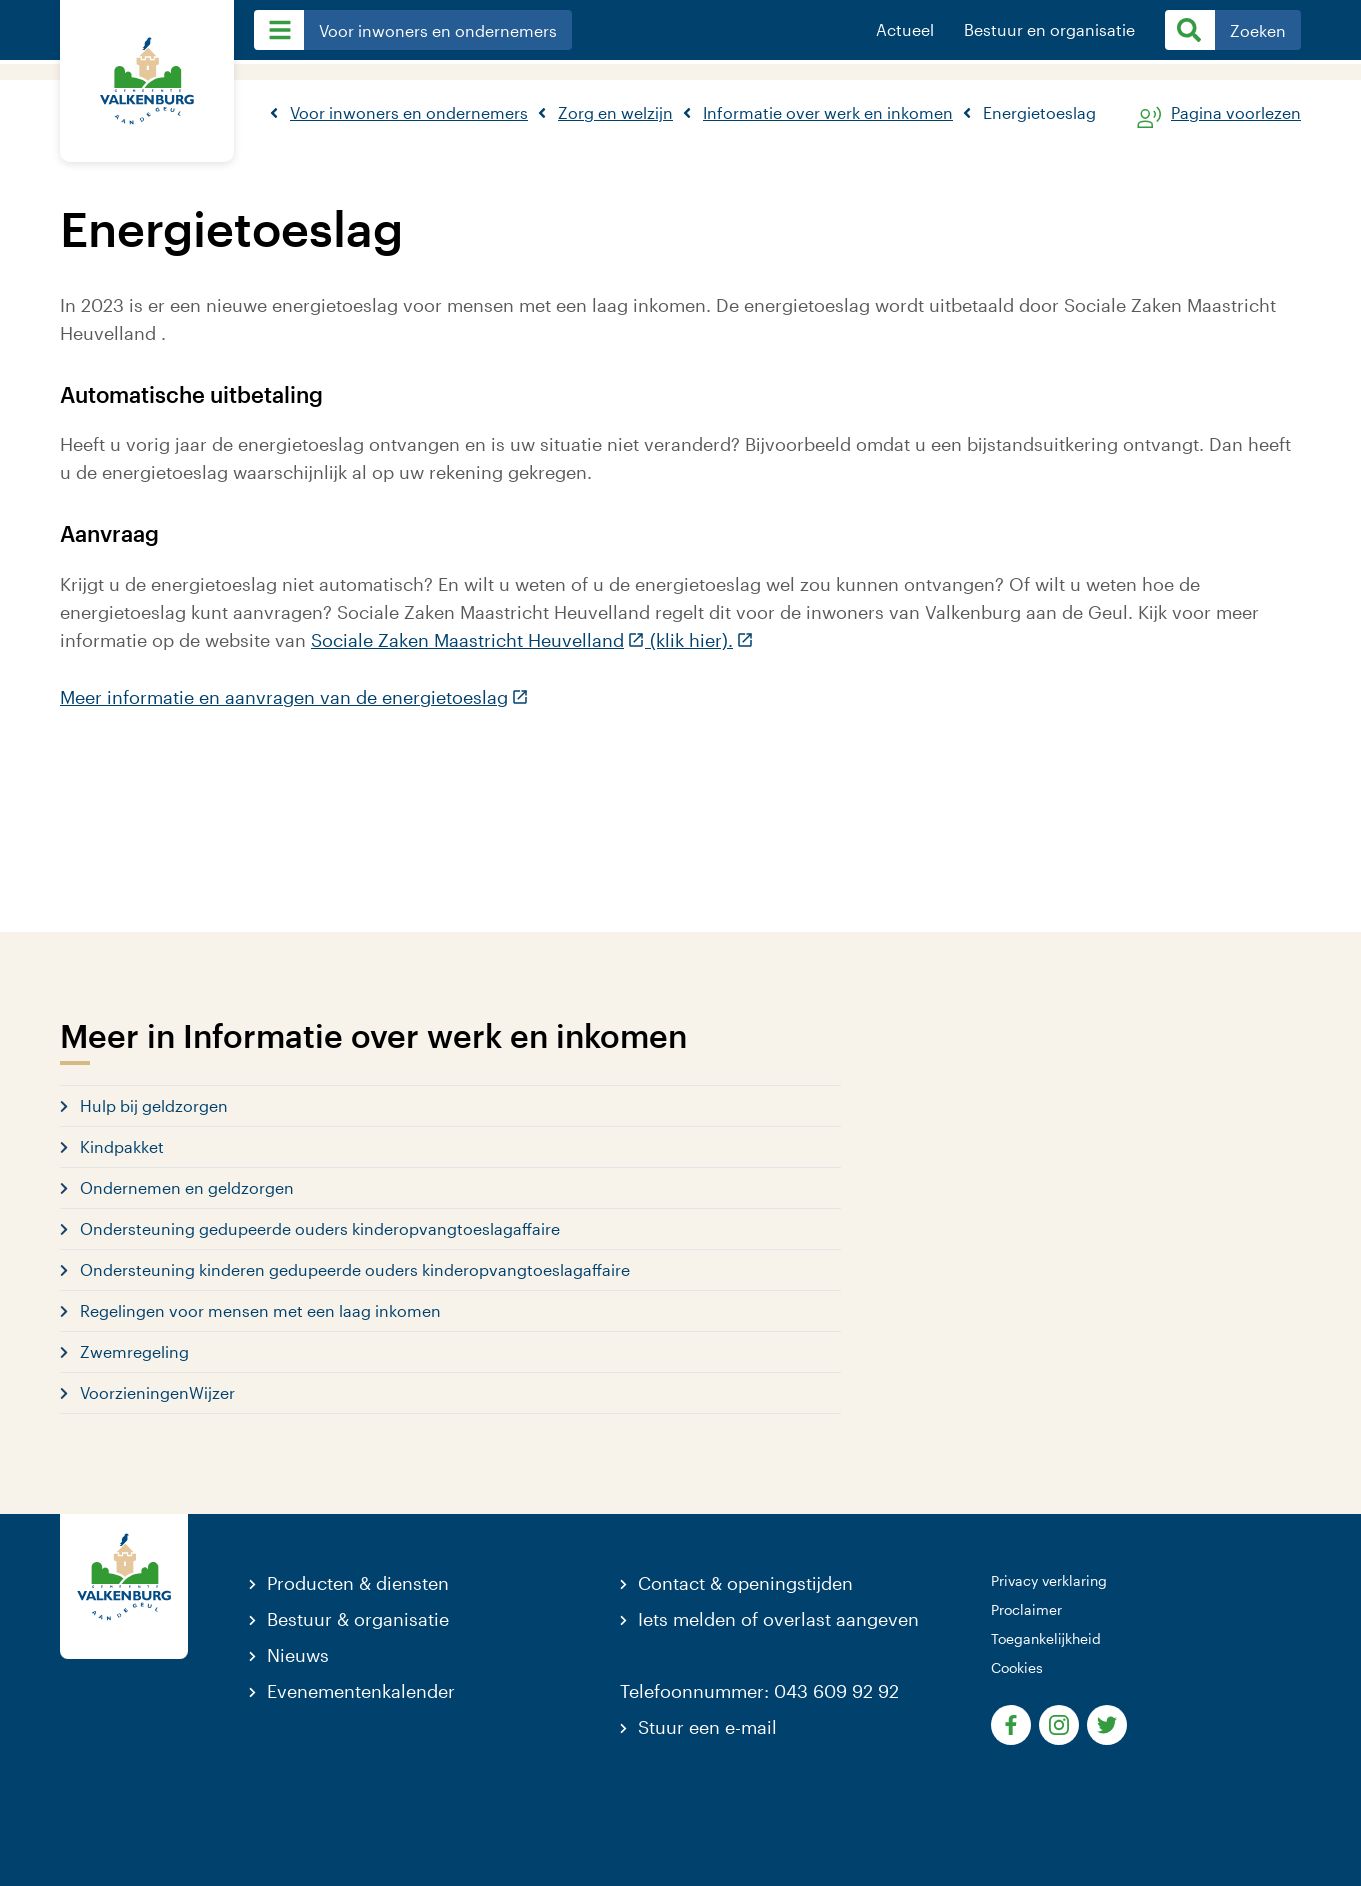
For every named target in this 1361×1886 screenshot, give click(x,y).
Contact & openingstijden (745, 1583)
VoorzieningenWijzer (157, 1392)
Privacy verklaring (1049, 1580)
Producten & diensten (358, 1583)
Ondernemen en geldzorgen (187, 1187)
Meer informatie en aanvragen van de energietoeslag (294, 697)
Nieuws (298, 1655)
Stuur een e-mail (707, 1727)
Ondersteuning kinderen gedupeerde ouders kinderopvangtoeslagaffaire (355, 1269)
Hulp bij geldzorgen (154, 1105)
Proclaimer (1026, 1609)
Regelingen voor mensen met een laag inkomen (260, 1310)
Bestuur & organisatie (358, 1619)
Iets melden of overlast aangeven (778, 1619)
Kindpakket (122, 1146)
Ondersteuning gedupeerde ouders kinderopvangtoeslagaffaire (320, 1228)
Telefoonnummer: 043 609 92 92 (759, 1691)
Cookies (1017, 1667)
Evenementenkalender (361, 1691)
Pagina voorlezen (1236, 113)
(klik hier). (699, 640)
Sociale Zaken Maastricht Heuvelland (478, 640)
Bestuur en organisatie (1049, 30)
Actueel (905, 30)
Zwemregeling (134, 1351)
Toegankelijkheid (1046, 1638)
